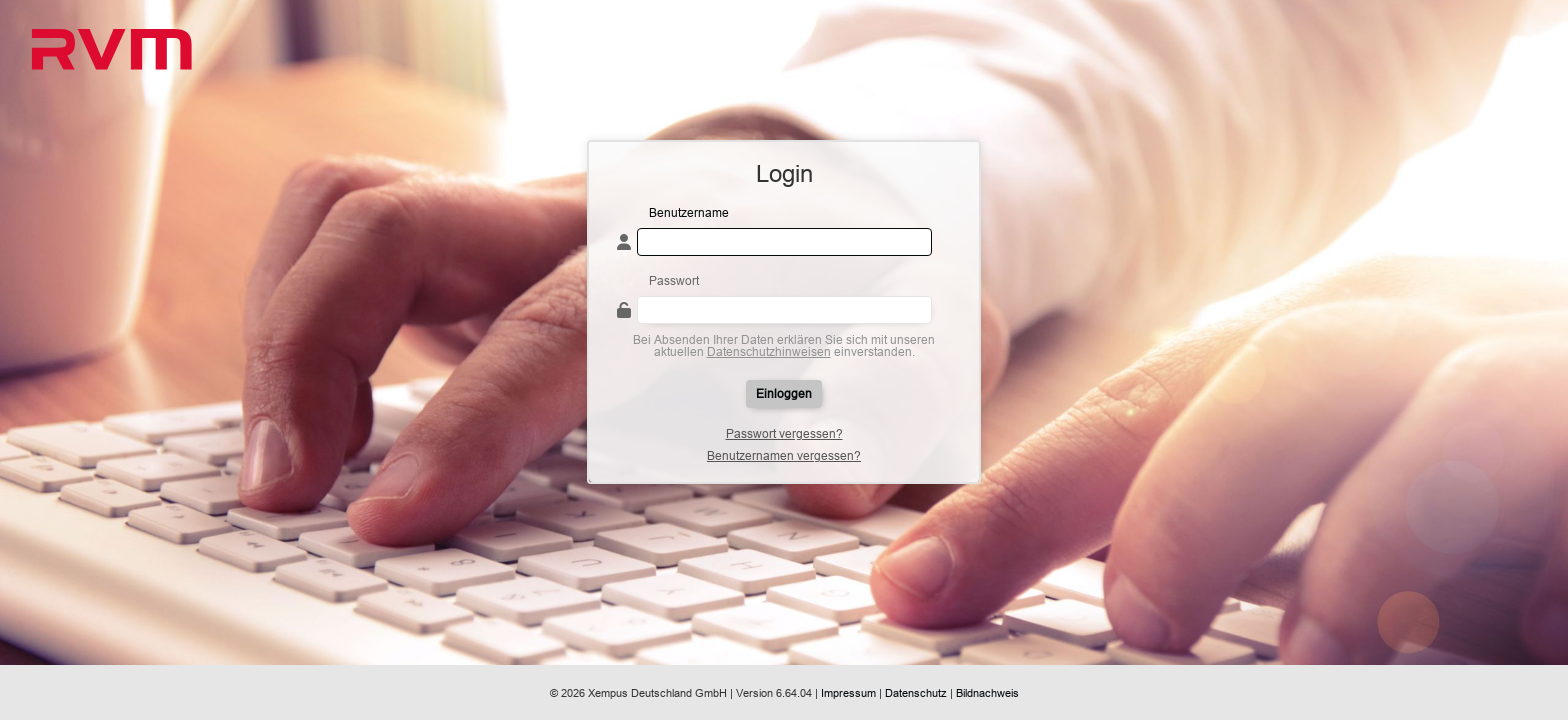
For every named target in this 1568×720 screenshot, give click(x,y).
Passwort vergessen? (784, 434)
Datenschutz (916, 693)
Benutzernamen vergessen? (784, 456)
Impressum (848, 693)
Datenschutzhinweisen (769, 351)
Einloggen (784, 393)
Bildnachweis (987, 693)
